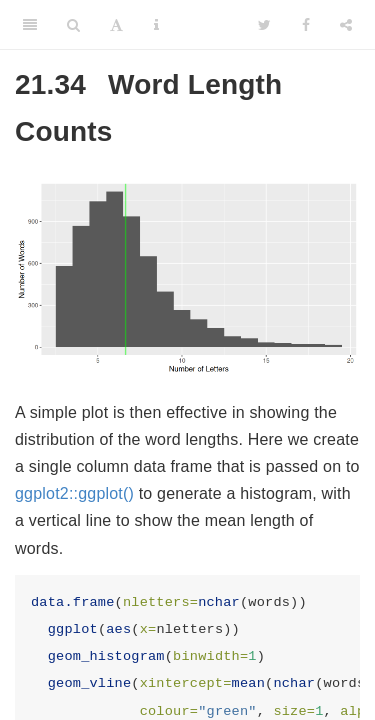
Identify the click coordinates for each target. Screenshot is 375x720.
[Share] (346, 25)
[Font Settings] (116, 25)
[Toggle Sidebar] (30, 25)
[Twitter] (264, 25)
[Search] (73, 25)
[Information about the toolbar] (156, 25)
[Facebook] (306, 25)
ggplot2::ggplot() (74, 493)
